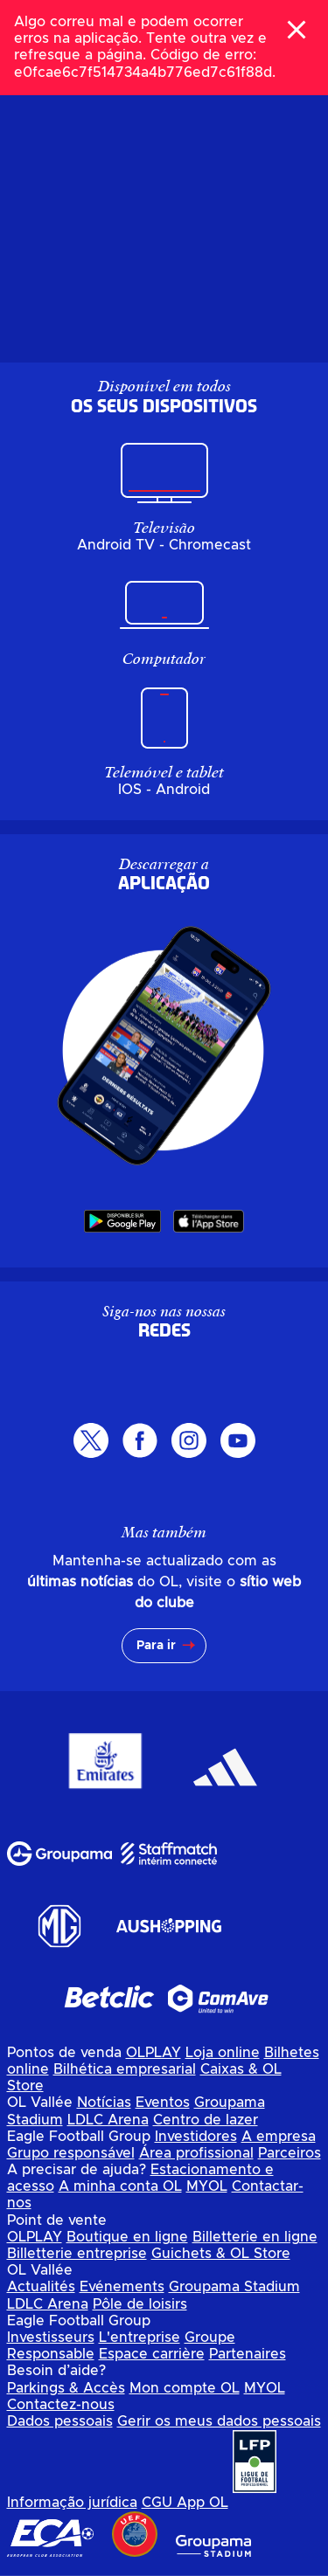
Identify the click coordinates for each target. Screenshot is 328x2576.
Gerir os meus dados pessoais (219, 2421)
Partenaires (247, 2354)
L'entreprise (139, 2338)
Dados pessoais (60, 2421)
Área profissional (196, 2153)
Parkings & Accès (66, 2388)
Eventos (163, 2103)
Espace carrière (152, 2354)
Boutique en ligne (127, 2237)
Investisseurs (50, 2338)
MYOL (206, 2186)
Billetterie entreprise (77, 2254)
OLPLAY (153, 2053)
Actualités (41, 2287)
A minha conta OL (120, 2186)
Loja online (222, 2053)
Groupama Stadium (234, 2287)
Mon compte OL (184, 2388)
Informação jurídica (72, 2503)
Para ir (156, 1646)
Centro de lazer (205, 2120)
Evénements (122, 2287)
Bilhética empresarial (124, 2069)
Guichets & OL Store (220, 2254)
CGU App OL (185, 2503)
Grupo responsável (71, 2153)
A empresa (278, 2137)
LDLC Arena (108, 2120)
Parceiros (289, 2153)
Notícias (104, 2103)
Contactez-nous (61, 2405)
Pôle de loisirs (140, 2304)
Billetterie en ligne (255, 2237)
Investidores (196, 2137)
